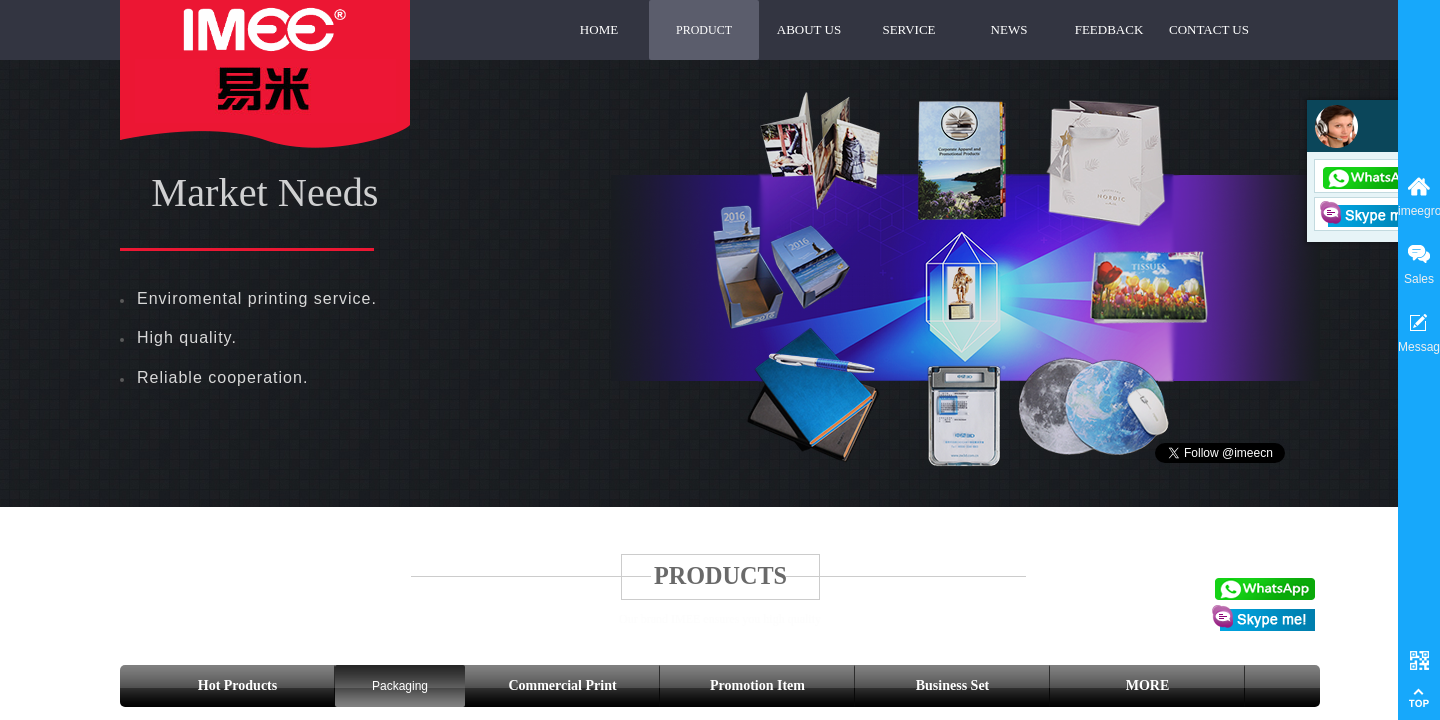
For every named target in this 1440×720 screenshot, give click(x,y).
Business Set (953, 685)
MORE (1148, 685)
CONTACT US (1209, 29)
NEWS (1009, 29)
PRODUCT (704, 30)
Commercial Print (562, 685)
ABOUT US (809, 29)
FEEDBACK (1109, 29)
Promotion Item (757, 685)
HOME (599, 29)
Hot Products (237, 685)
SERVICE (908, 29)
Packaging (400, 686)
